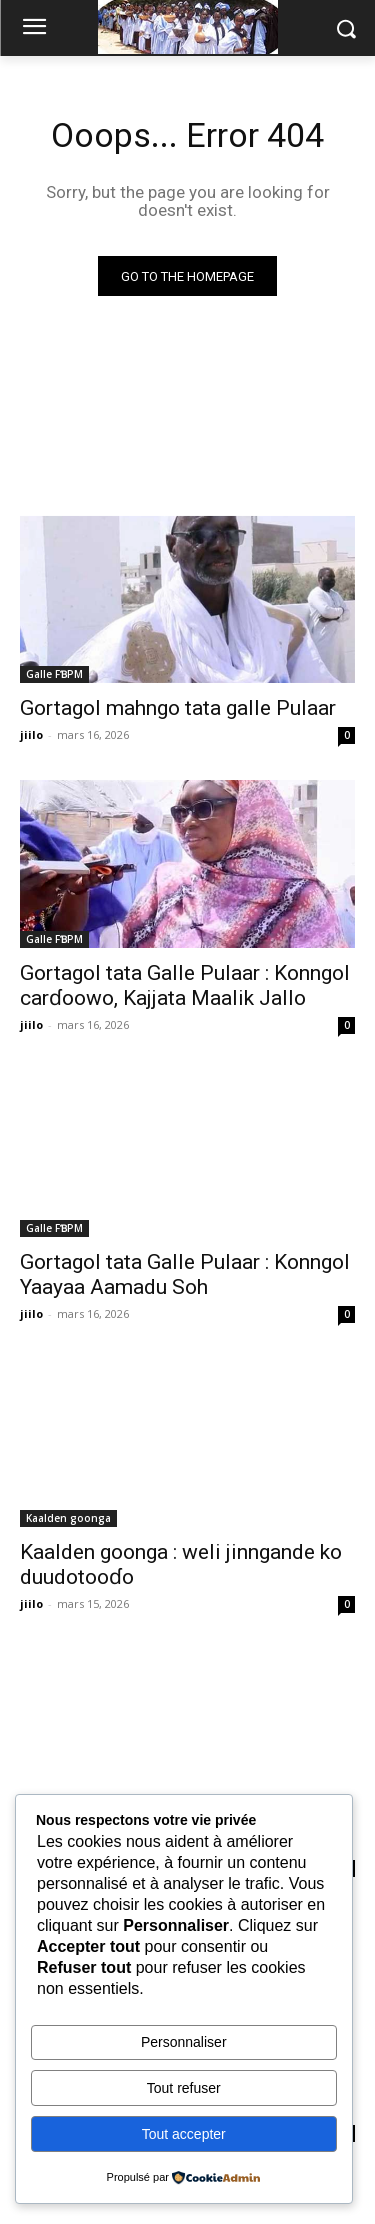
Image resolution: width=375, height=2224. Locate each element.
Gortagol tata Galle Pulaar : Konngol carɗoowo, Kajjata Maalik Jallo (185, 985)
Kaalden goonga (68, 1518)
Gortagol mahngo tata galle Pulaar (178, 708)
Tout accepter (184, 2134)
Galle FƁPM (54, 674)
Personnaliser (184, 2042)
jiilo (31, 734)
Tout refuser (184, 2088)
